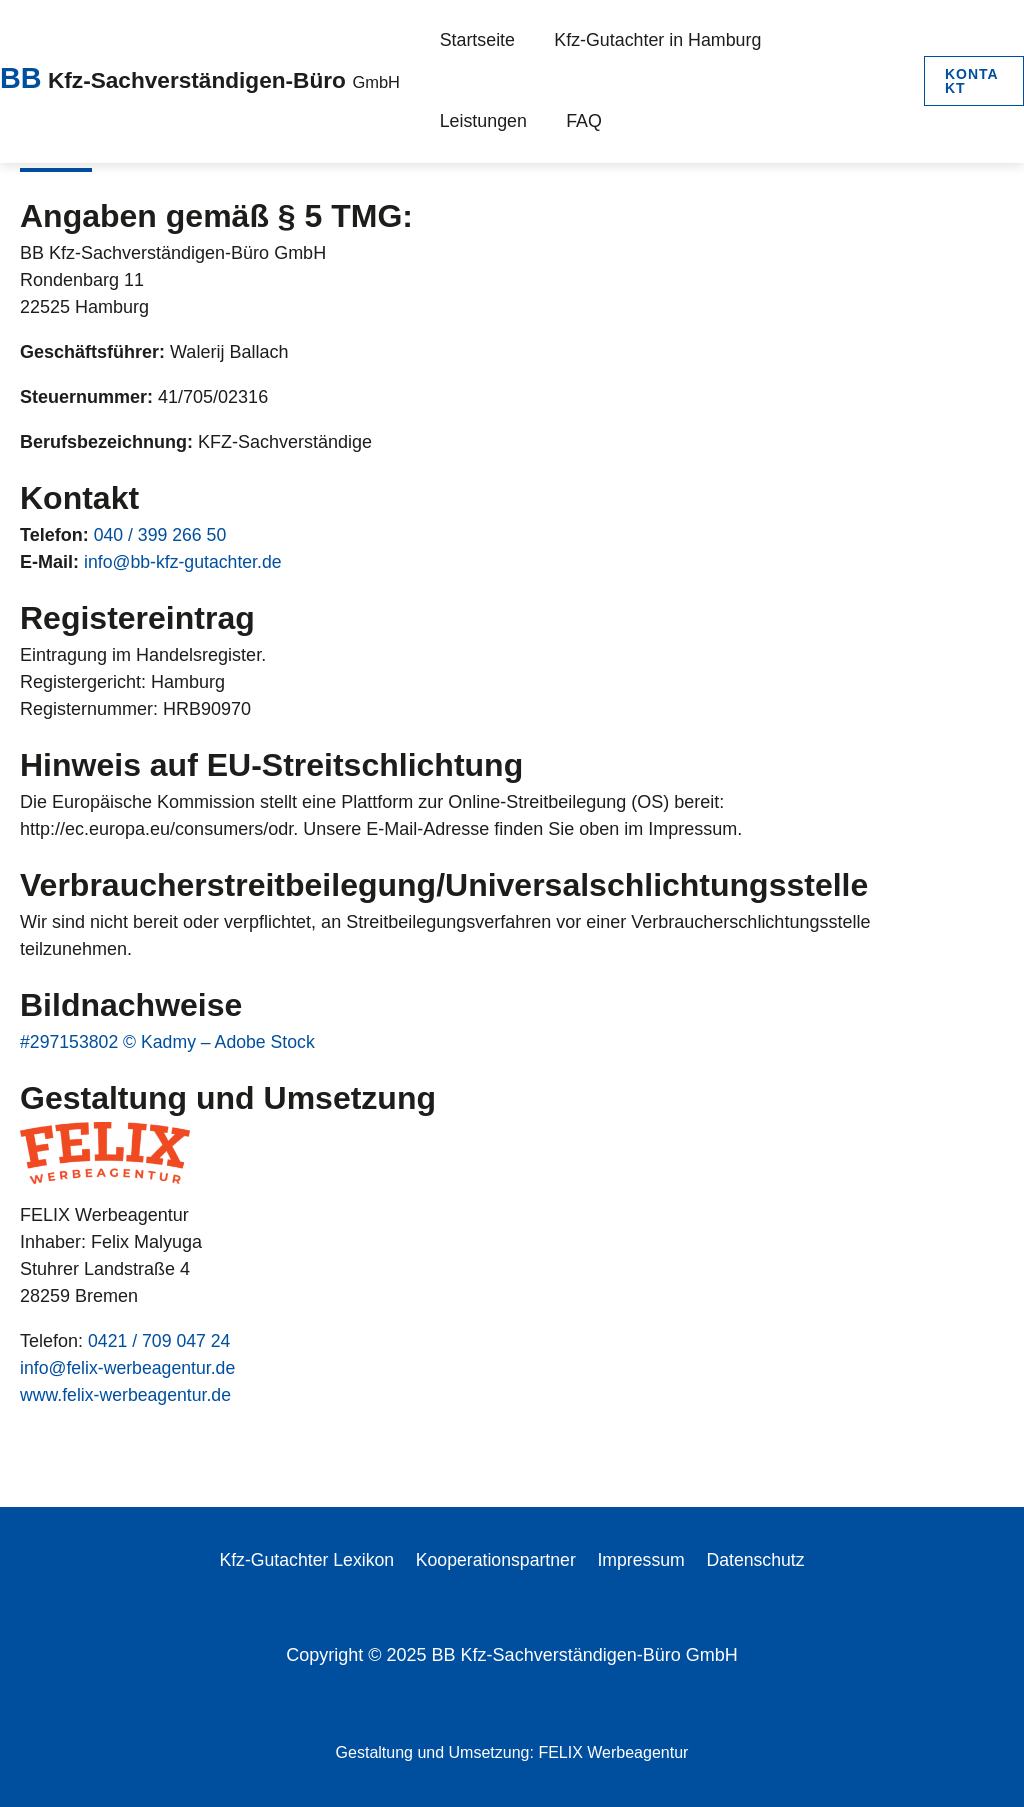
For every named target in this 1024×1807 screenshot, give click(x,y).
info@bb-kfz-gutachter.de (184, 562)
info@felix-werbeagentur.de (129, 1368)
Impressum (641, 1560)
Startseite (470, 39)
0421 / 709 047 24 (160, 1341)
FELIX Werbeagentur (613, 1752)
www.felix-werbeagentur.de (127, 1395)
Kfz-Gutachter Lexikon (309, 1560)
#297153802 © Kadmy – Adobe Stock (170, 1042)
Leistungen (792, 39)
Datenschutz (754, 1560)
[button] (968, 80)
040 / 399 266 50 (161, 535)
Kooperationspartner (497, 1560)
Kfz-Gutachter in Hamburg (629, 39)
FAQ (452, 119)
